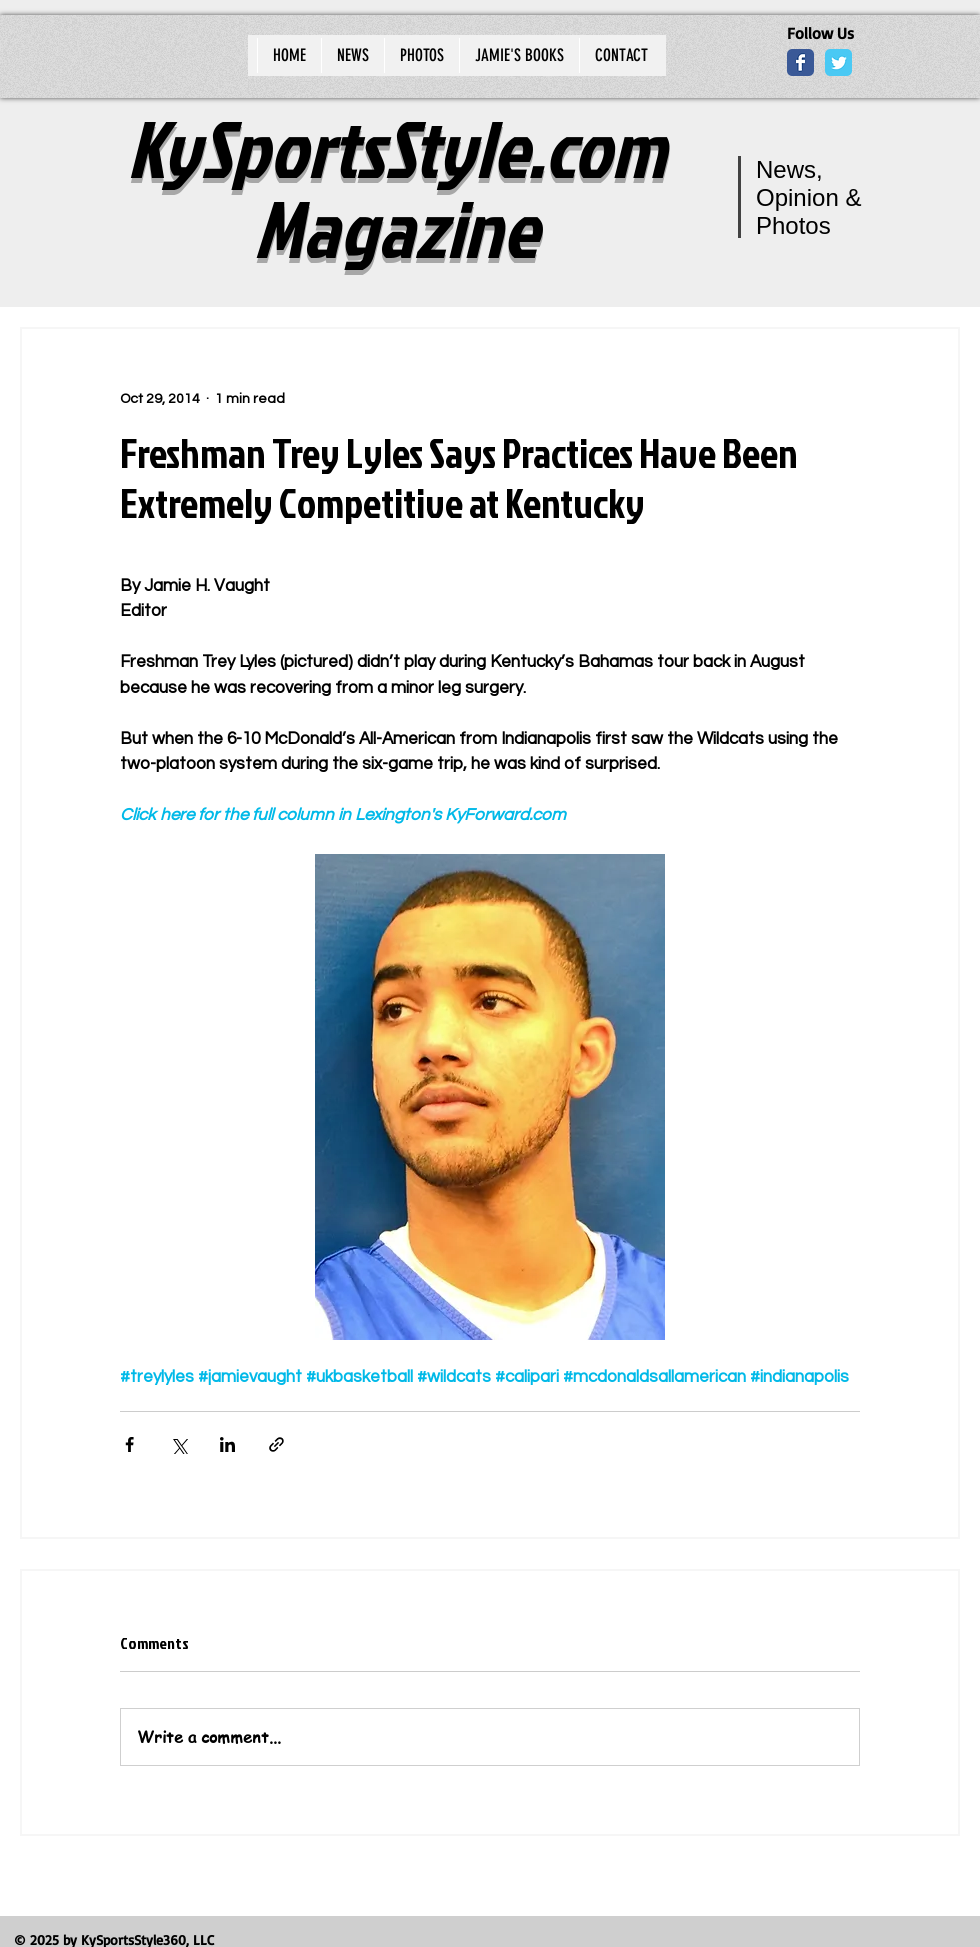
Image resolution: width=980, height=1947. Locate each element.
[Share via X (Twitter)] (178, 1444)
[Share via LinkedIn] (227, 1444)
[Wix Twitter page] (838, 62)
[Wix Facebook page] (800, 62)
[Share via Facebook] (129, 1444)
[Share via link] (276, 1444)
